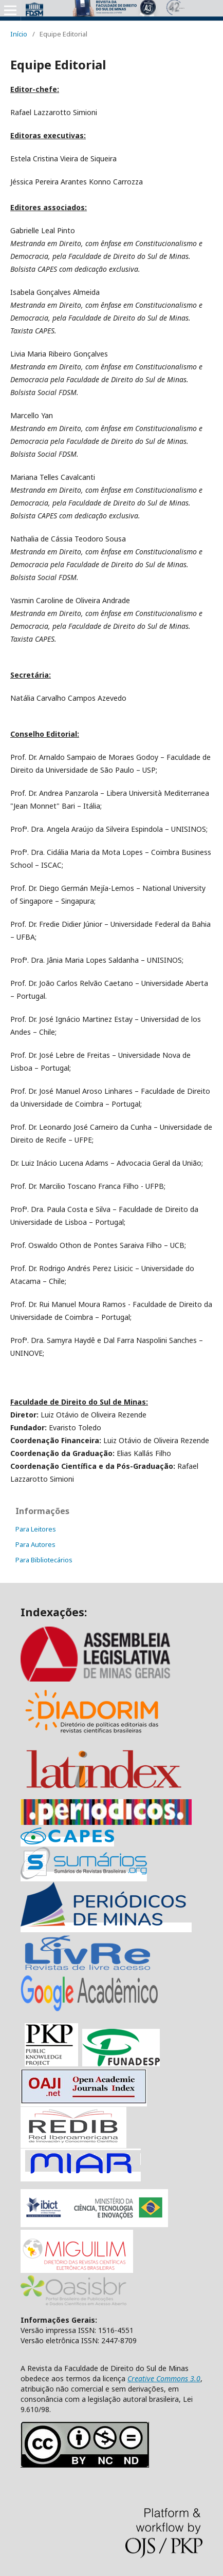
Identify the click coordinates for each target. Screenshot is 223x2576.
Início (18, 34)
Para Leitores (35, 1529)
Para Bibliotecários (43, 1559)
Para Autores (35, 1544)
